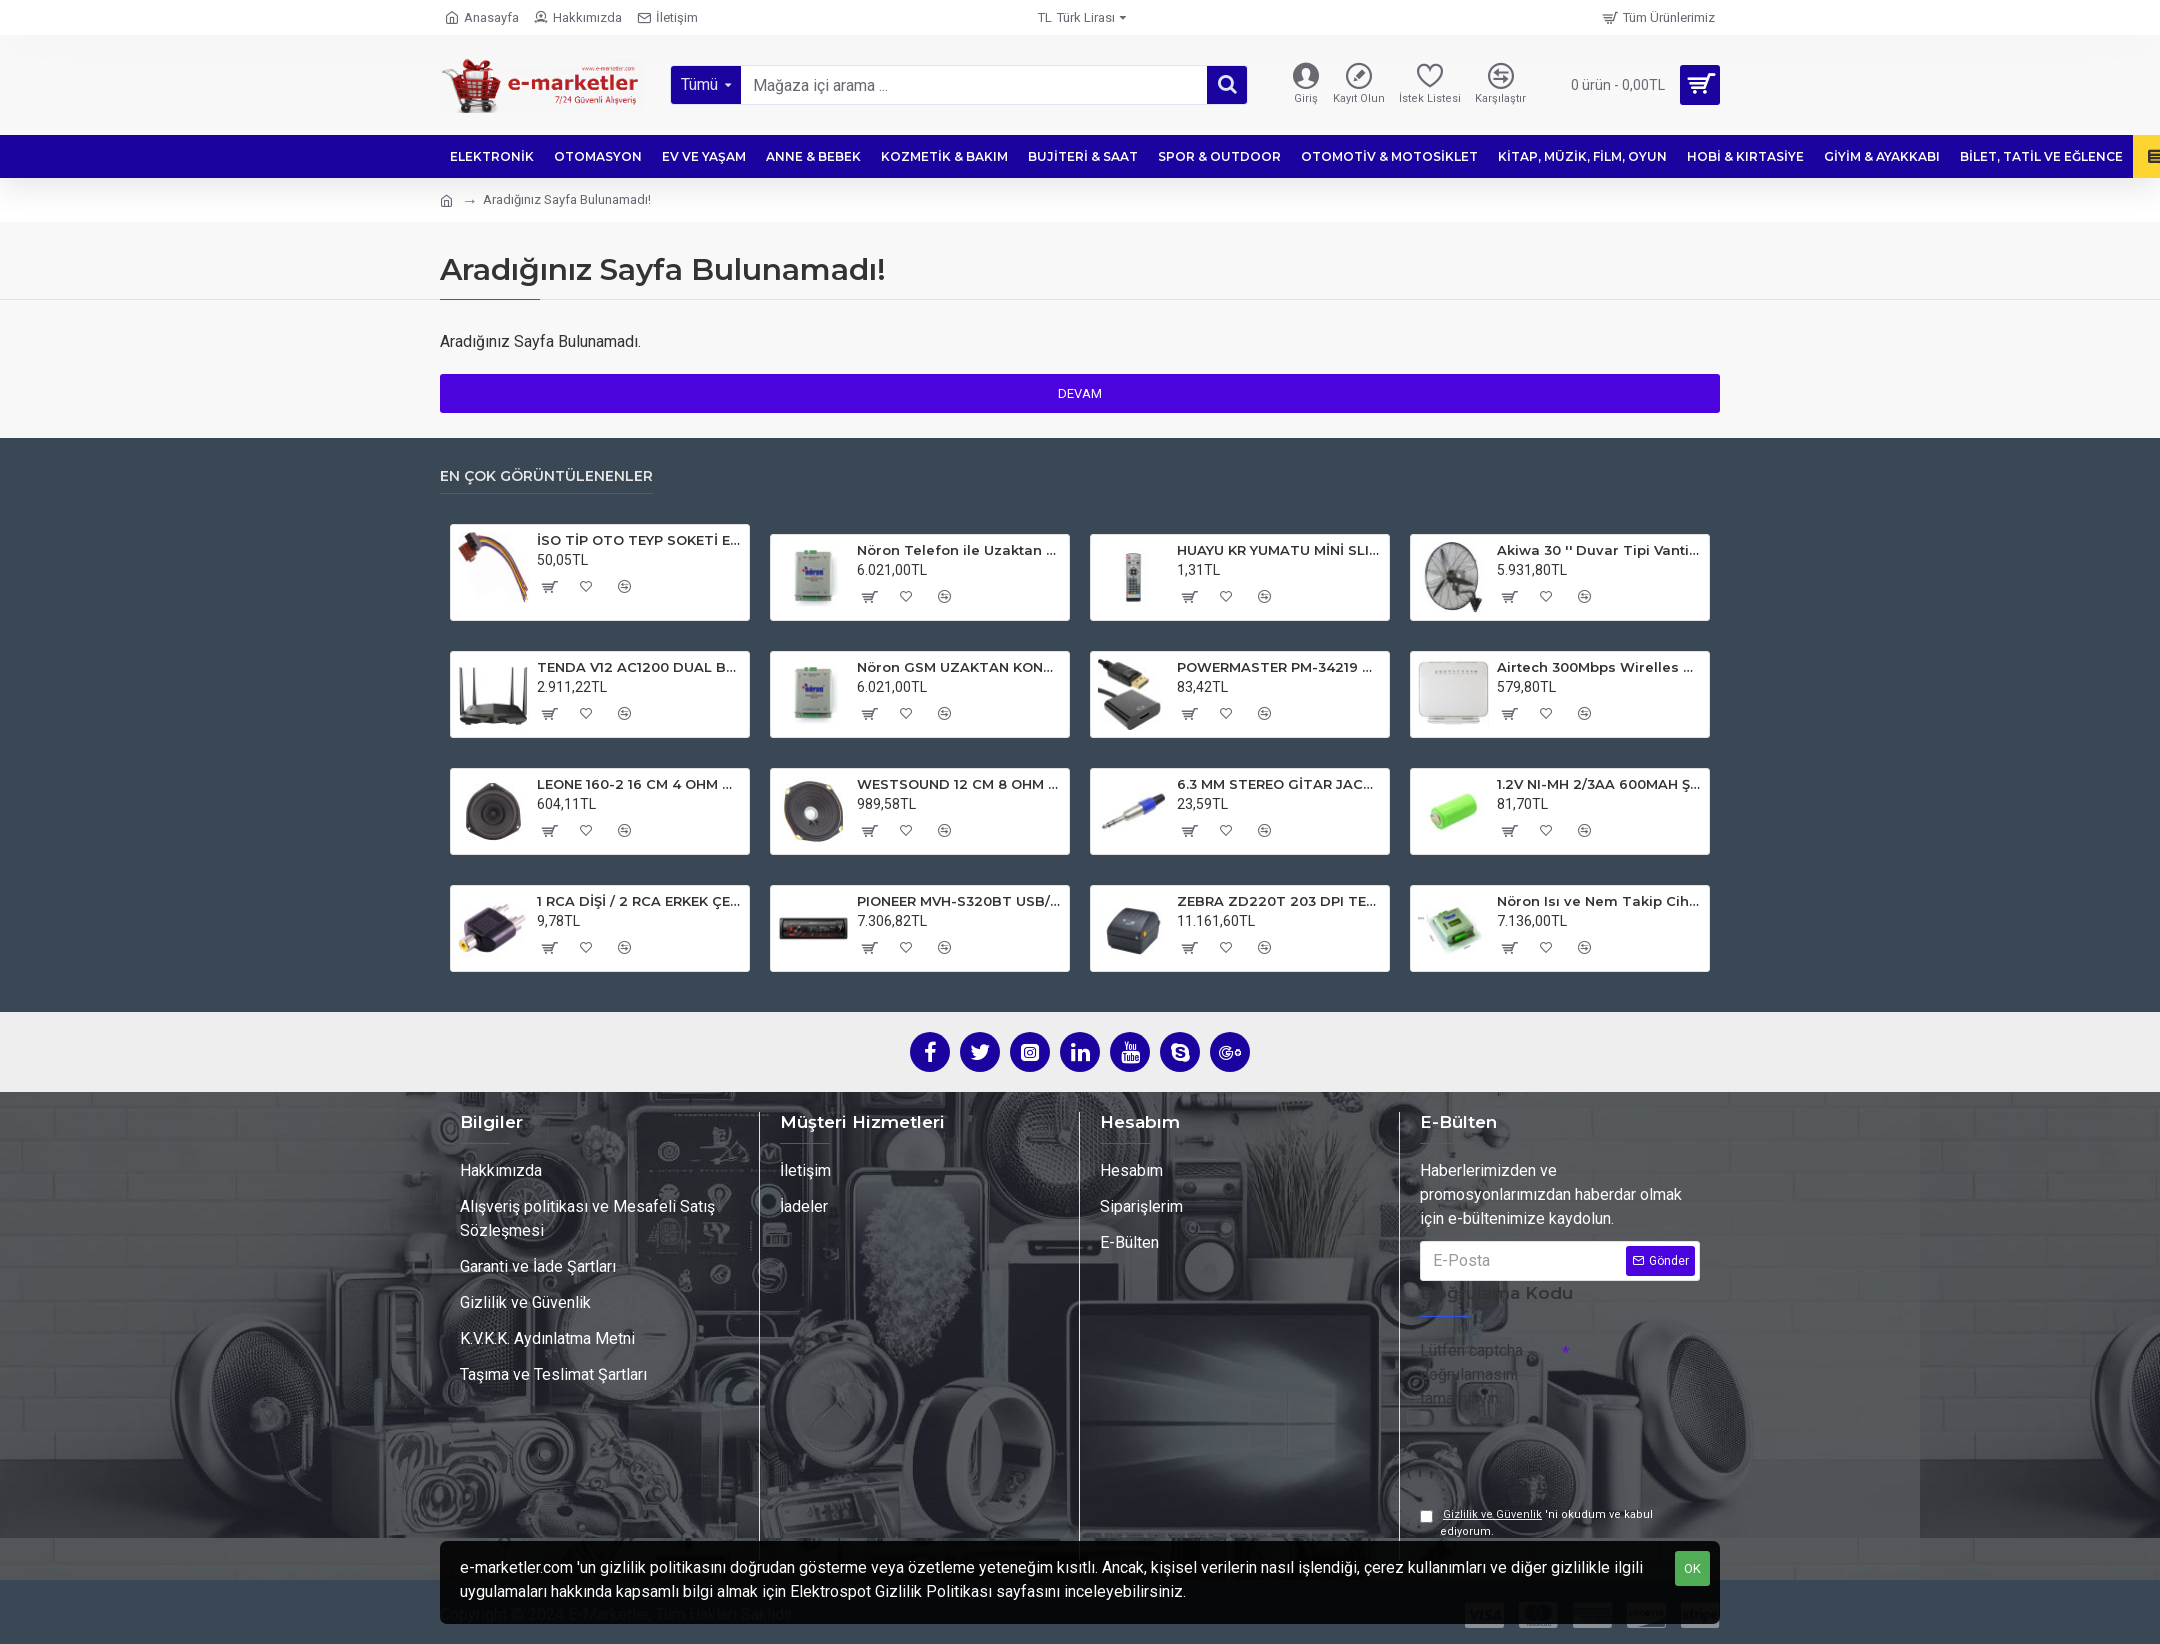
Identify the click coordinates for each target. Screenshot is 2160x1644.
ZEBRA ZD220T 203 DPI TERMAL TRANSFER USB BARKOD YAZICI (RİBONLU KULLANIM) (1279, 896)
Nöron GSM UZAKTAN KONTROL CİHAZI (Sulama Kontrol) (959, 662)
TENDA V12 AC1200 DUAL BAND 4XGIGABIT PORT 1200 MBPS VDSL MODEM (639, 662)
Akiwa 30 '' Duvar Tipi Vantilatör (1599, 546)
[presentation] (1560, 1447)
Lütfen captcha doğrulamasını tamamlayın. (1471, 1369)
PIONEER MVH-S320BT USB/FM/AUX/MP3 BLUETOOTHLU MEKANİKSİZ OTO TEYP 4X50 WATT (959, 896)
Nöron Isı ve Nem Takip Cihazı (1599, 896)
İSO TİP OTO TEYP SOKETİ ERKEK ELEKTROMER (639, 536)
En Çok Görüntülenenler (546, 471)
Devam (1080, 393)
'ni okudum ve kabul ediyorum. (1536, 1522)
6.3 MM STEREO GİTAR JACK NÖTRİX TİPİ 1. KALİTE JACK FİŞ (1279, 779)
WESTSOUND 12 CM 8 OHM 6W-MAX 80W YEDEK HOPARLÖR (959, 779)
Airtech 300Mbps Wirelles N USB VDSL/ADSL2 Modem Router (1599, 662)
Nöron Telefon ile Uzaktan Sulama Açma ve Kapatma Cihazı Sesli (959, 546)
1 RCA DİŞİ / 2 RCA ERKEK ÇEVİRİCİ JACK (639, 896)
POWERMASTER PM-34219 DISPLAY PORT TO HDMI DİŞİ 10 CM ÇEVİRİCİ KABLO (1279, 662)
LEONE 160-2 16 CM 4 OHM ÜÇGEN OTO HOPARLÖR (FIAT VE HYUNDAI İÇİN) (639, 779)
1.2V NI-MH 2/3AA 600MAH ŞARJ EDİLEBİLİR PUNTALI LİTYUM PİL (1599, 779)
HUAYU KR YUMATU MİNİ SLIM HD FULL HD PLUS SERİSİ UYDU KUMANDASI (1279, 546)
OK (1692, 1568)
